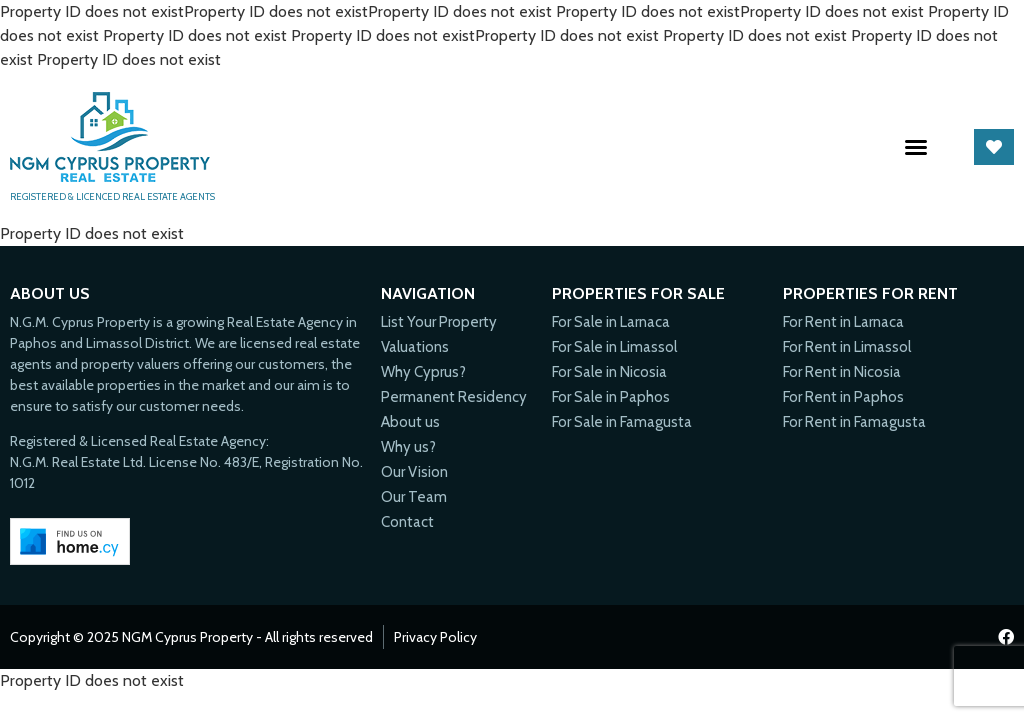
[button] (916, 147)
